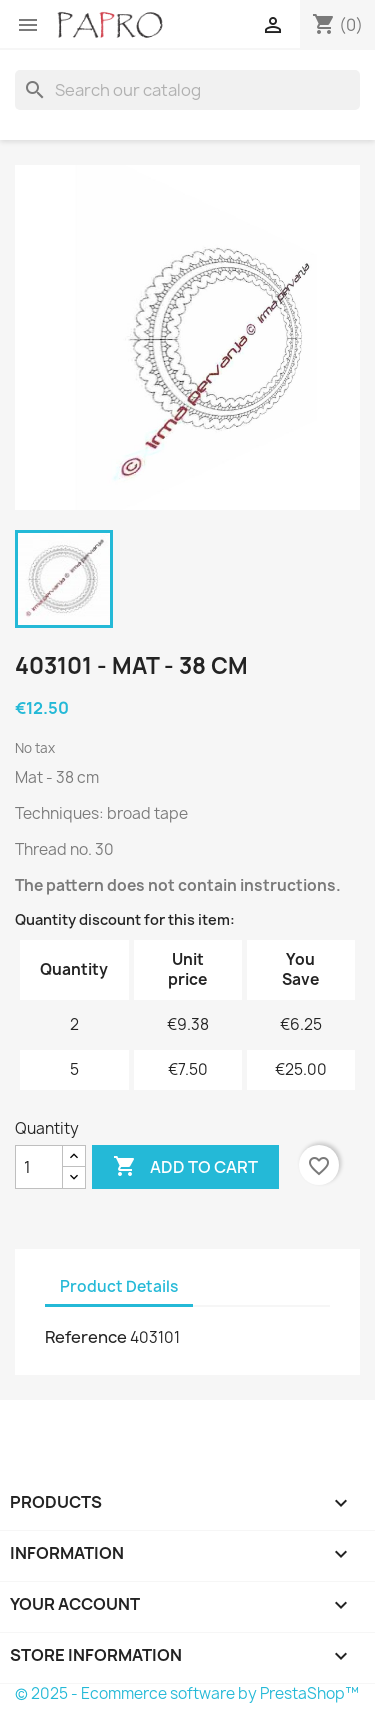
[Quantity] (39, 1167)
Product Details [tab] (119, 1286)
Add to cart (185, 1167)
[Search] (187, 90)
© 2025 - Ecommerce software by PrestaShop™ (187, 1693)
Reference (86, 1337)
